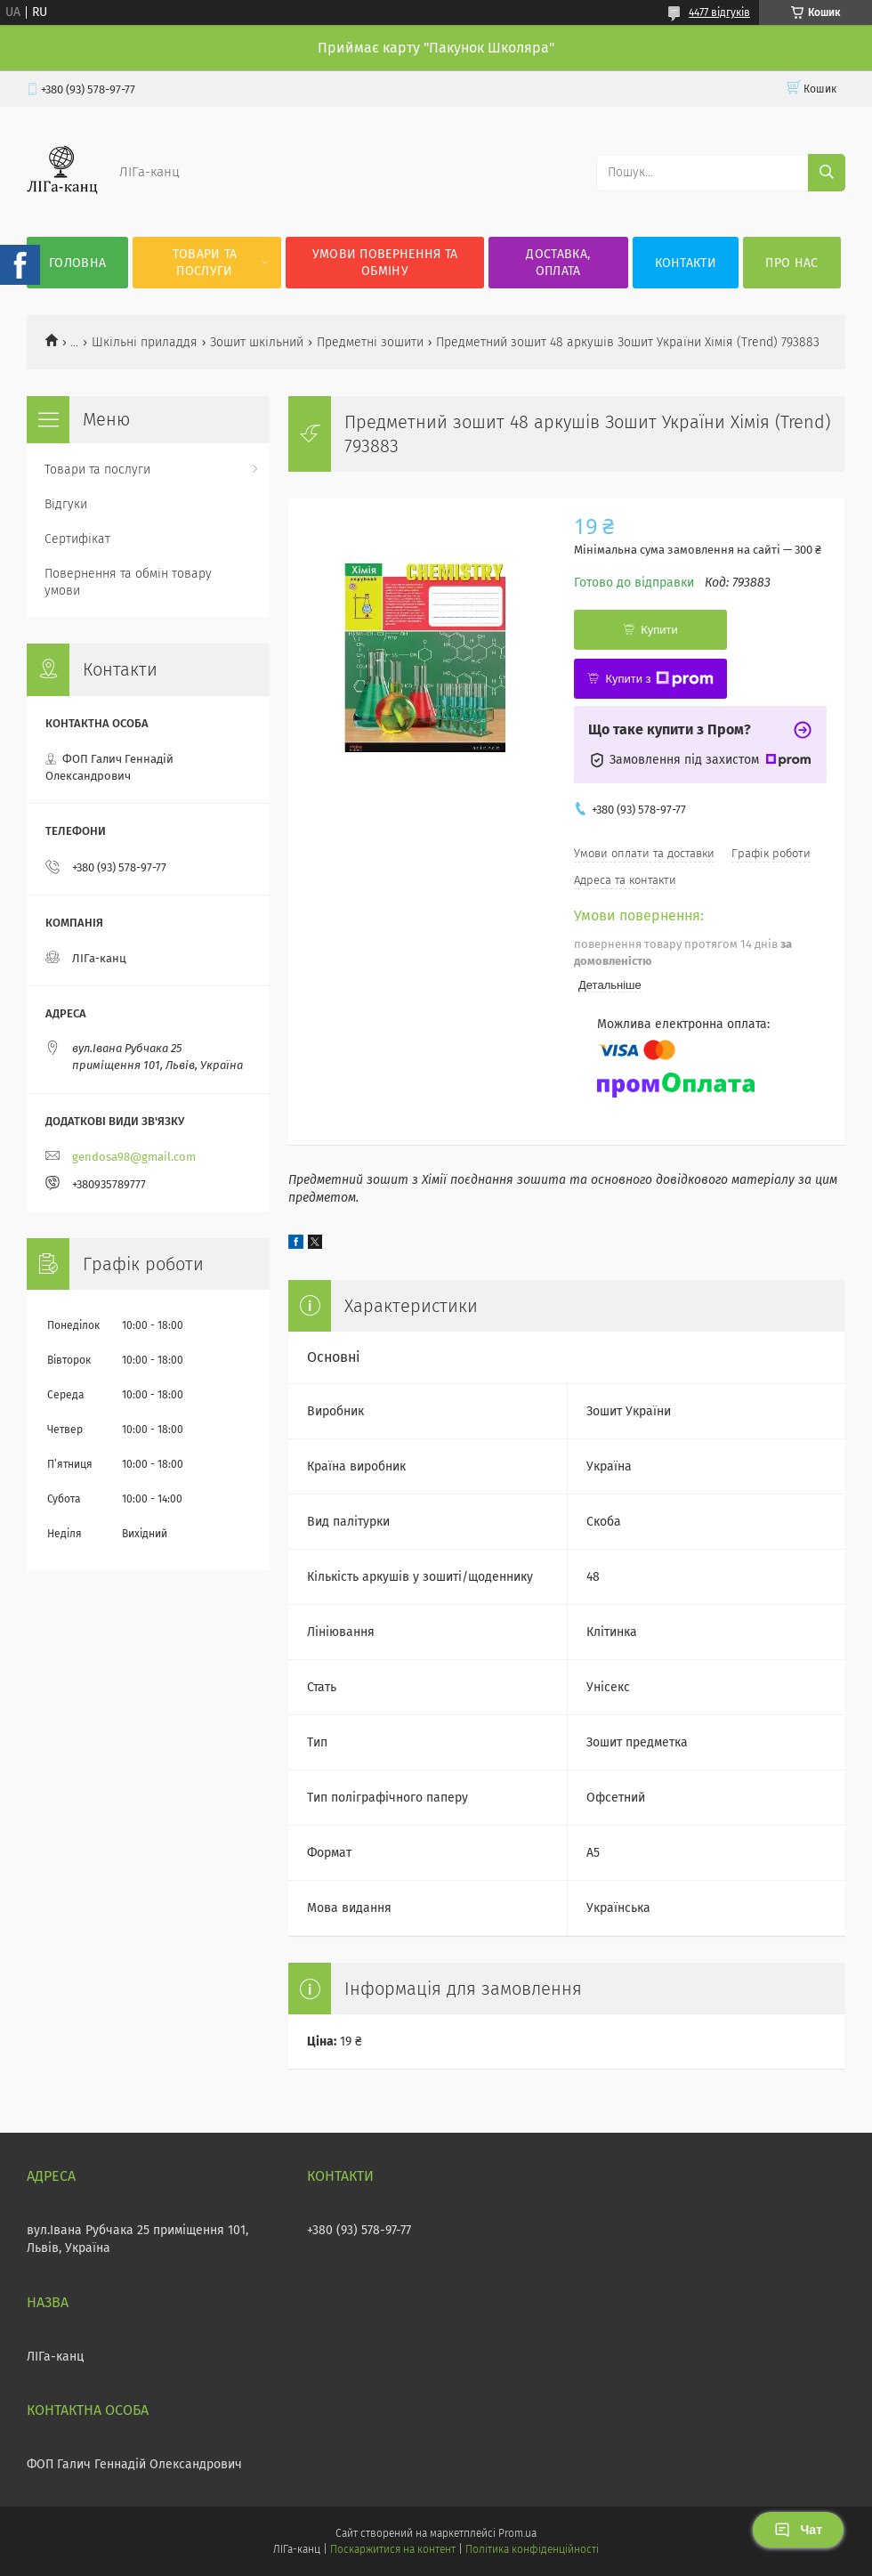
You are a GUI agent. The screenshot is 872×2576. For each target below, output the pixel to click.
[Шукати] (826, 172)
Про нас (791, 263)
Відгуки (65, 504)
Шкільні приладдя (145, 342)
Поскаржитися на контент (393, 2549)
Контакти (685, 263)
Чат (798, 2530)
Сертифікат (77, 539)
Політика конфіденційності (532, 2549)
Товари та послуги (205, 263)
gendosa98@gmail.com (134, 1156)
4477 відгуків (719, 12)
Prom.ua (517, 2533)
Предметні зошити (370, 342)
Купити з (659, 679)
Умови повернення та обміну (385, 263)
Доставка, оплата (558, 263)
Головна (77, 263)
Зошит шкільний (256, 342)
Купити (659, 629)
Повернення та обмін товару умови (128, 582)
